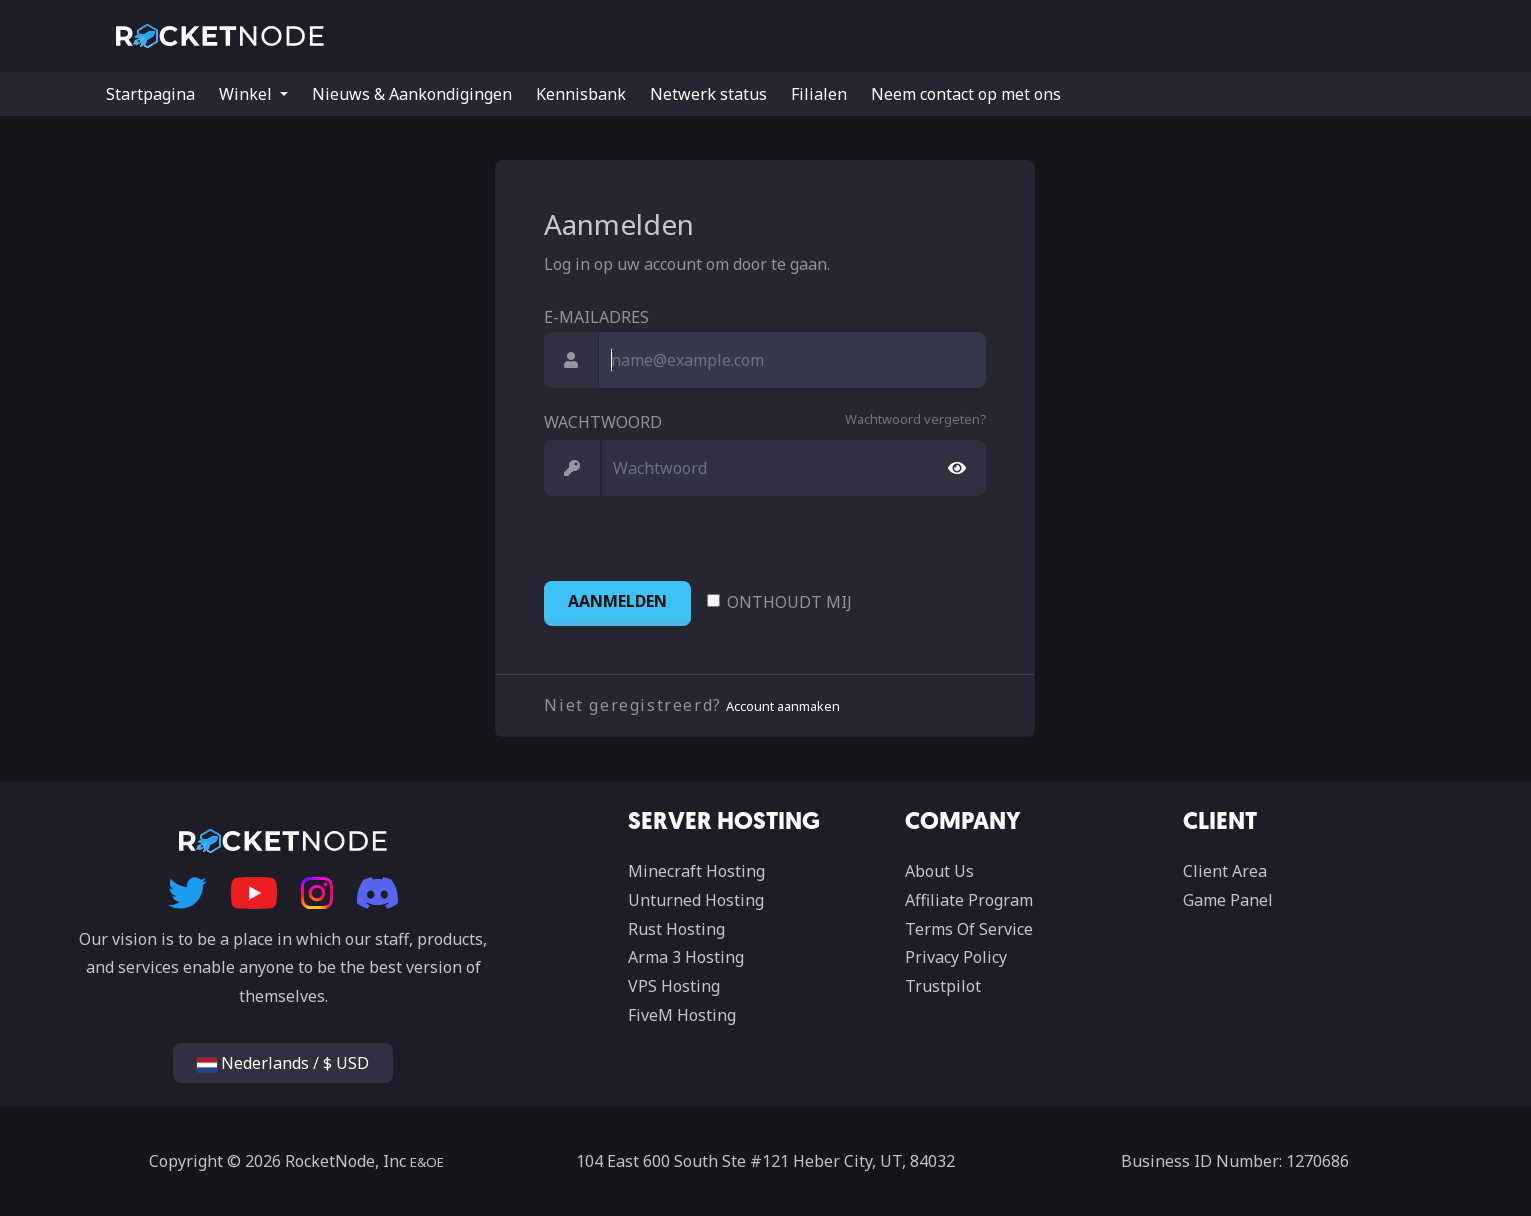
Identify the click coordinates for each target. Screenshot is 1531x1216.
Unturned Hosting (696, 900)
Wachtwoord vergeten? (915, 419)
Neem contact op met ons (966, 94)
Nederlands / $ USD (283, 1063)
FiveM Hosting (682, 1015)
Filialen (819, 94)
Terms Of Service (969, 929)
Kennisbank (581, 94)
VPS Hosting (674, 986)
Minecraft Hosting (696, 871)
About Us (939, 871)
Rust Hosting (676, 929)
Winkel (247, 94)
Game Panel (1228, 900)
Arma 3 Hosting (686, 957)
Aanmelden (617, 601)
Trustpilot (943, 986)
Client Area (1225, 871)
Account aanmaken (783, 706)
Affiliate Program (969, 900)
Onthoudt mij (789, 602)
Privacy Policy (956, 957)
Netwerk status (708, 94)
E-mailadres (596, 317)
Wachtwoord (603, 422)
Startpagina (150, 94)
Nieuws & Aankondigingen (412, 94)
